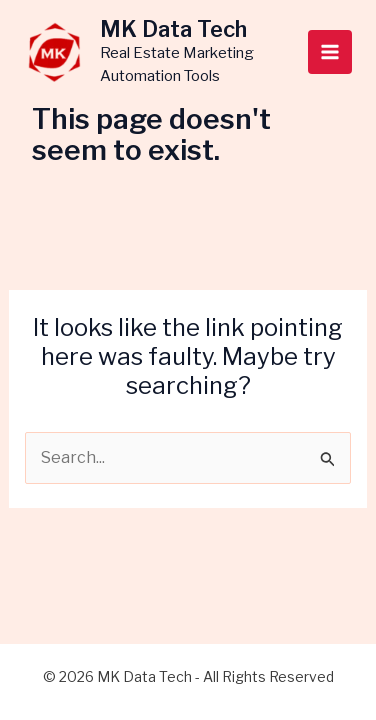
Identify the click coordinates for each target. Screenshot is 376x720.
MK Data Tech (173, 29)
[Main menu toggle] (330, 52)
